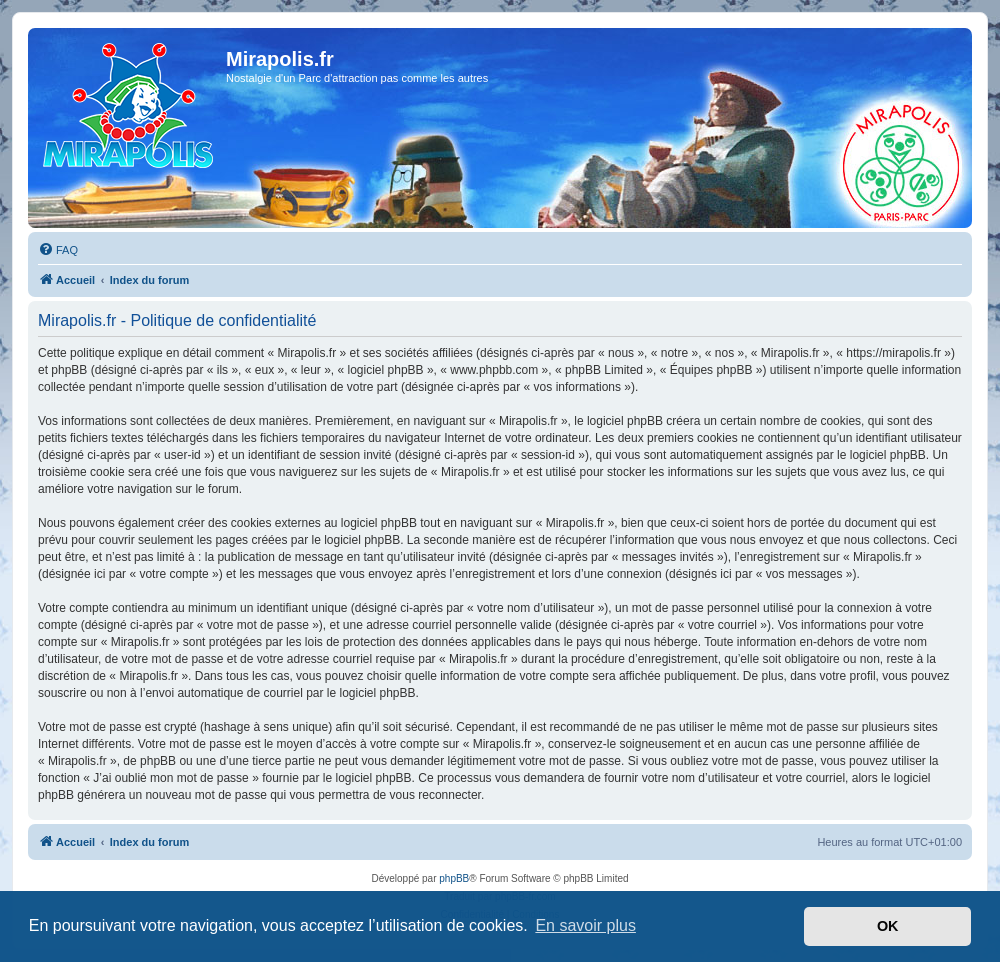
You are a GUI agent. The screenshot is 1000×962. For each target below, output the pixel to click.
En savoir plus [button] (585, 925)
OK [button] (888, 926)
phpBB (454, 878)
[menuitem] (58, 250)
